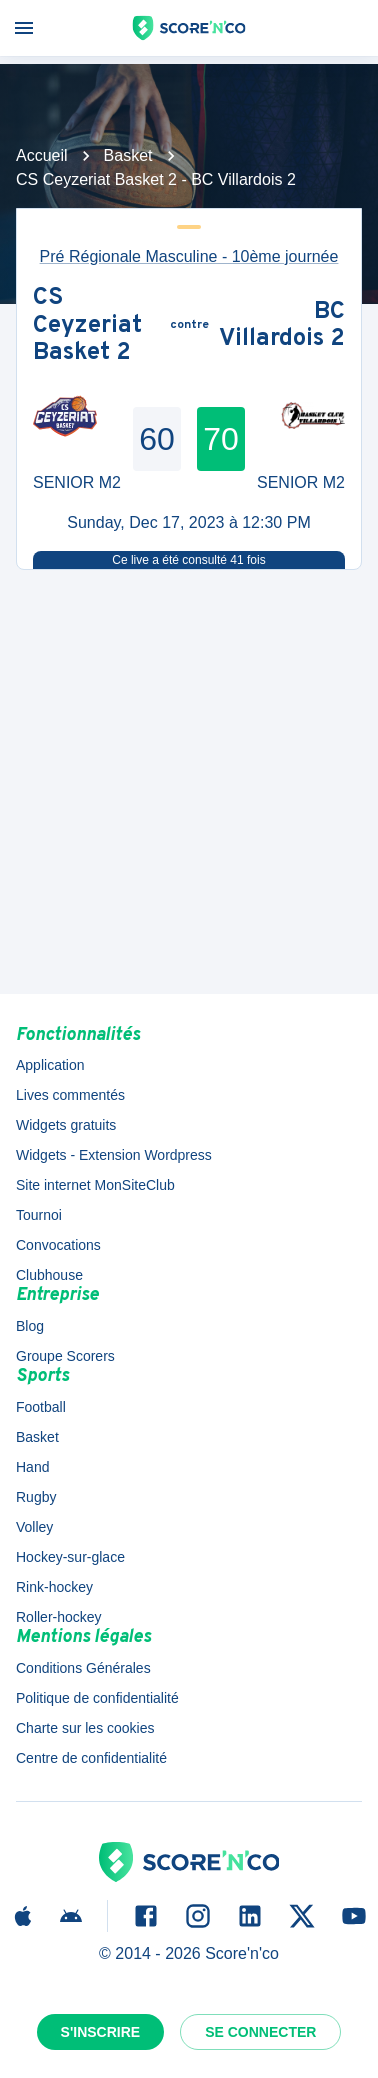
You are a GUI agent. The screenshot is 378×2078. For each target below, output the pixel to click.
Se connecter (260, 2032)
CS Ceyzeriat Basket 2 (87, 326)
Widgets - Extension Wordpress (114, 1155)
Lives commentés (70, 1095)
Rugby (36, 1497)
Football (41, 1407)
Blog (30, 1326)
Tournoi (39, 1215)
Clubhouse (49, 1275)
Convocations (58, 1245)
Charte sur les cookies (85, 1728)
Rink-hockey (54, 1587)
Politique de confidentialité (97, 1698)
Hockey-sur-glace (70, 1557)
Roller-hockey (59, 1617)
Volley (34, 1527)
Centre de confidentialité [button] (91, 1758)
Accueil (42, 155)
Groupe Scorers (65, 1356)
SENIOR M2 (77, 482)
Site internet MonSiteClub (95, 1185)
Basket (128, 155)
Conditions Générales (83, 1668)
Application (50, 1065)
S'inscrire (101, 2032)
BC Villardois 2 (282, 326)
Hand (32, 1467)
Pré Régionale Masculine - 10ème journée (189, 256)
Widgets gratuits (66, 1125)
